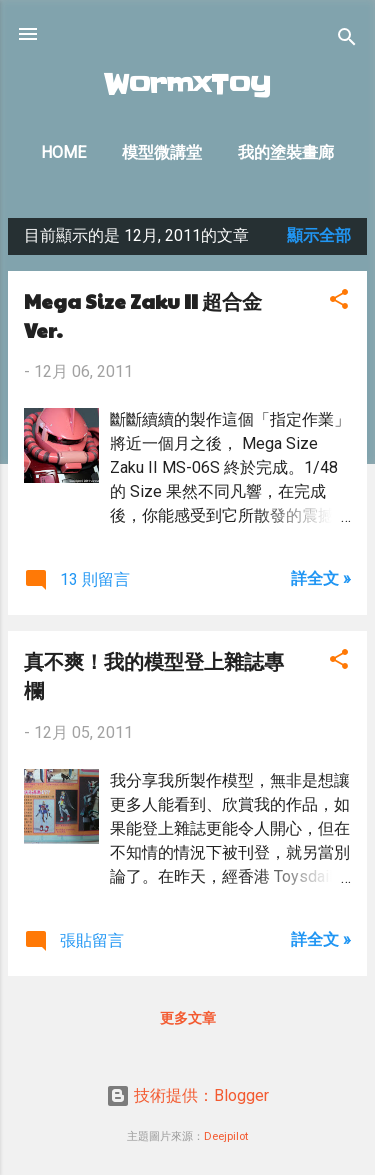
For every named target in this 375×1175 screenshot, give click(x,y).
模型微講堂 (162, 152)
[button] (339, 302)
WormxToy (187, 84)
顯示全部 (319, 235)
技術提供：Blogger (187, 1095)
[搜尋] (347, 40)
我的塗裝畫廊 (286, 152)
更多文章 (188, 1018)
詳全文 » (321, 578)
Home (63, 152)
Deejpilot (226, 1136)
